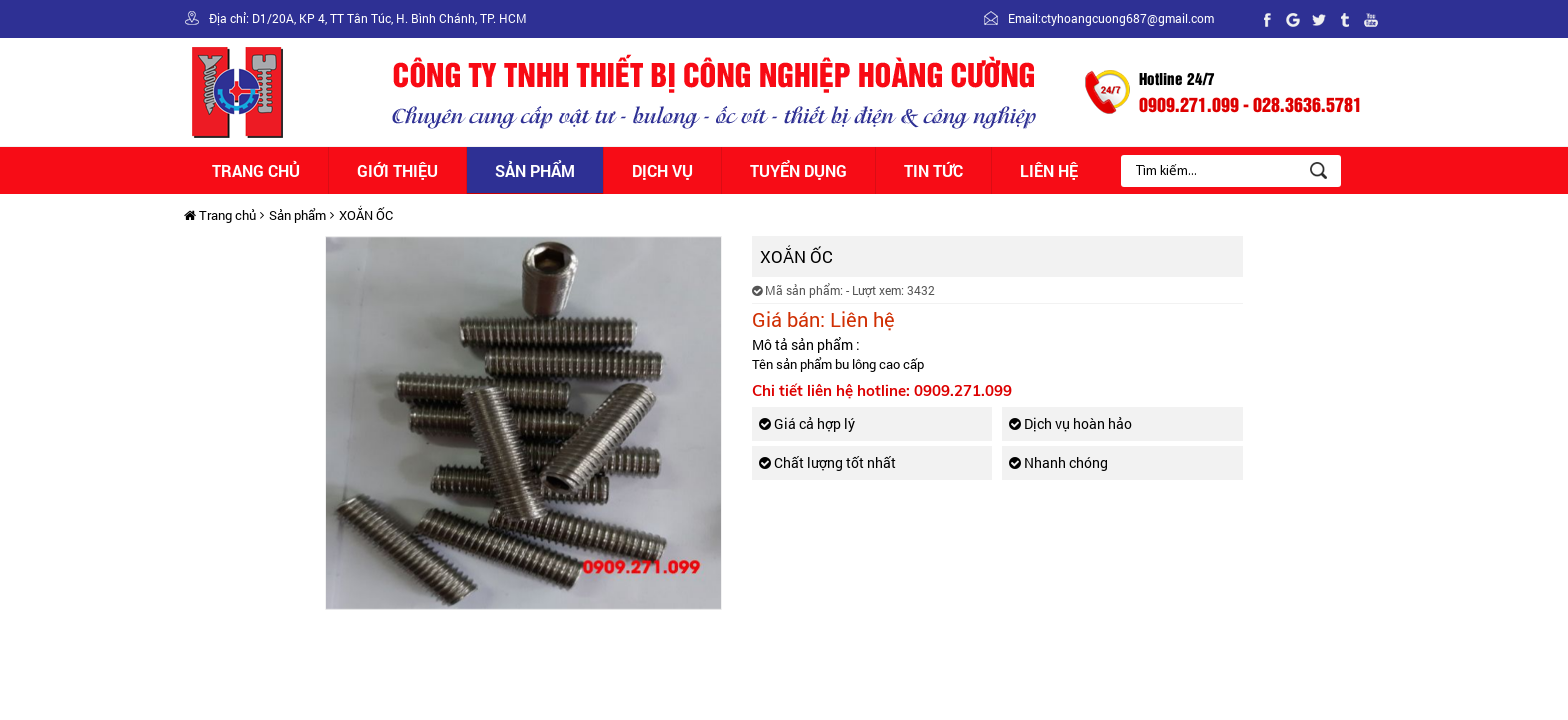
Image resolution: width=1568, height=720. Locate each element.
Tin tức (933, 170)
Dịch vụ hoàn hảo (1070, 423)
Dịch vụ (662, 170)
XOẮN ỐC (366, 215)
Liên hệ (1049, 170)
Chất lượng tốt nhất (827, 462)
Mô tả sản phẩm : (806, 344)
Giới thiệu (397, 170)
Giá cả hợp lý (807, 423)
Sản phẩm (535, 170)
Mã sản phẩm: (797, 290)
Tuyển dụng (798, 170)
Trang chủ (256, 170)
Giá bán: (788, 319)
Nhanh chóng (1058, 462)
